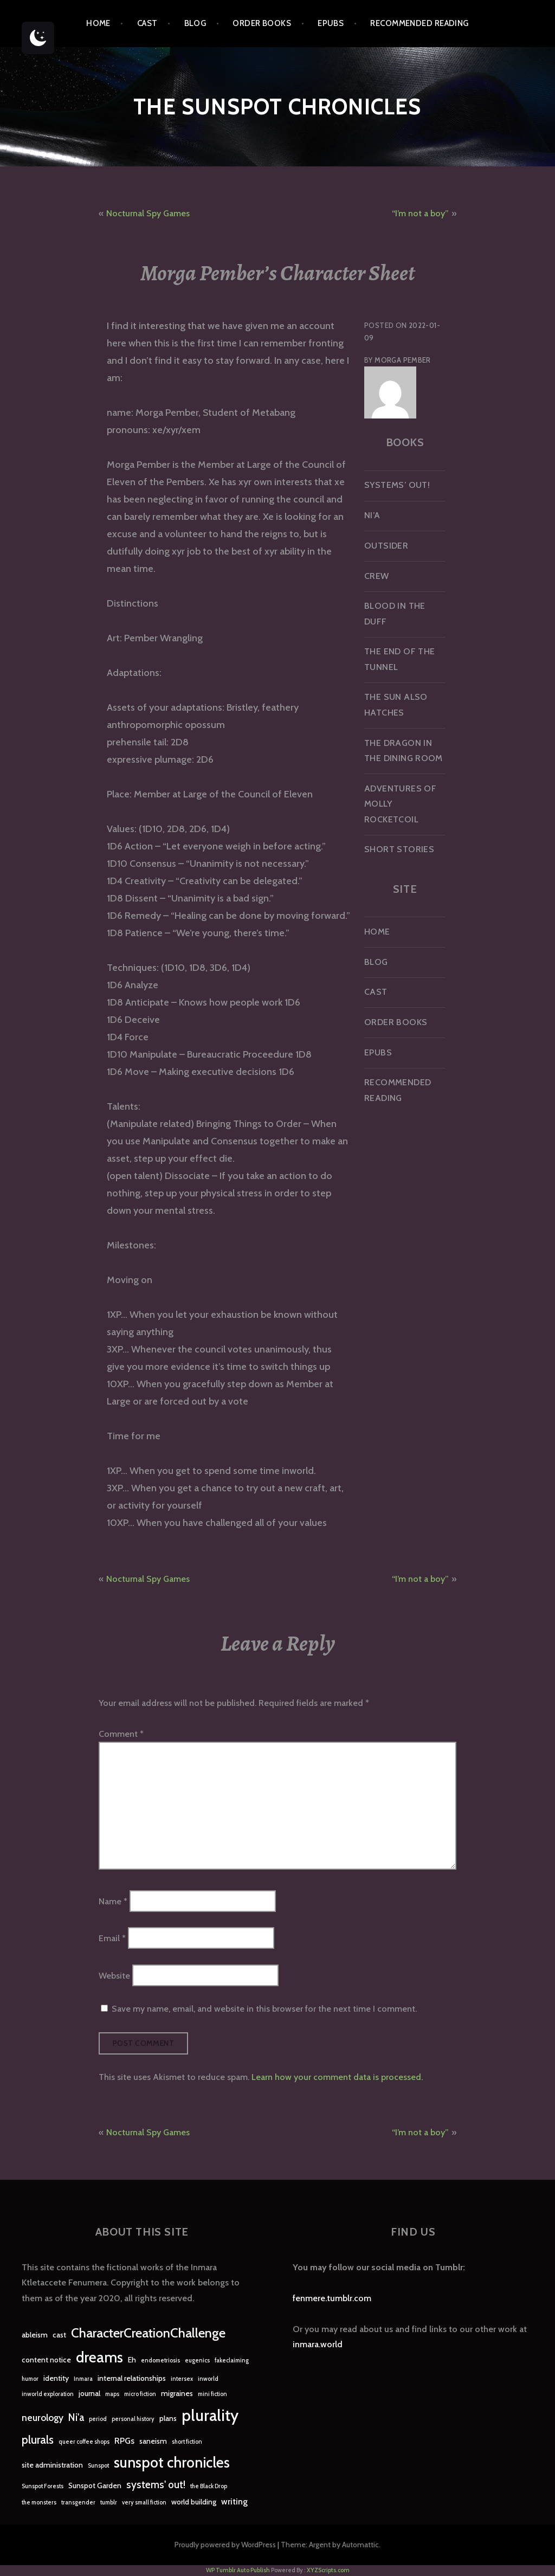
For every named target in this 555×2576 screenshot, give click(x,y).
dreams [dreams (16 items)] (99, 2357)
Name (113, 1901)
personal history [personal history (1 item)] (133, 2419)
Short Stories (399, 849)
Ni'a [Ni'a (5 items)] (76, 2417)
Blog (195, 23)
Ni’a (372, 515)
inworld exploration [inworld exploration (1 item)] (48, 2394)
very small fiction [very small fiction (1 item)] (144, 2502)
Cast (147, 23)
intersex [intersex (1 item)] (182, 2378)
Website (114, 1975)
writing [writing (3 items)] (234, 2501)
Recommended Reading (419, 23)
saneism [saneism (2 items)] (153, 2441)
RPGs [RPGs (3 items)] (124, 2441)
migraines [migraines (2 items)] (177, 2393)
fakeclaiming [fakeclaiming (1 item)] (232, 2360)
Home (98, 23)
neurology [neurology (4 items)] (42, 2417)
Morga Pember (403, 360)
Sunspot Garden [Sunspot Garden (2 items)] (94, 2485)
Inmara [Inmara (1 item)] (83, 2378)
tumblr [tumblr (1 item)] (108, 2502)
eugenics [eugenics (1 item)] (197, 2360)
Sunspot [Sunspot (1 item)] (98, 2465)
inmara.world (318, 2344)
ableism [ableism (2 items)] (35, 2334)
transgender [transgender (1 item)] (78, 2502)
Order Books (262, 23)
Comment (121, 1734)
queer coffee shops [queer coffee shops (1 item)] (84, 2441)
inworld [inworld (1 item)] (208, 2378)
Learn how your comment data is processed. (337, 2077)
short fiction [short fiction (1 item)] (187, 2441)
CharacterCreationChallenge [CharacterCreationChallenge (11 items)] (148, 2333)
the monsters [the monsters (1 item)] (39, 2502)
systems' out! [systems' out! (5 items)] (155, 2484)
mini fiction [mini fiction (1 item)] (212, 2394)
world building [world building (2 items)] (193, 2501)
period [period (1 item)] (98, 2419)
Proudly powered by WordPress (225, 2544)
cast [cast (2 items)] (59, 2334)
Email (112, 1938)
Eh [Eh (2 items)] (132, 2359)
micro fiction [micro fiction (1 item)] (140, 2394)
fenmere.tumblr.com (332, 2298)
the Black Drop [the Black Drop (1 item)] (208, 2486)
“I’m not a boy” (420, 213)
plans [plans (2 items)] (168, 2418)
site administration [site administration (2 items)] (52, 2465)
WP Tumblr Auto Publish (238, 2570)
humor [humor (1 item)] (30, 2378)
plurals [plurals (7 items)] (38, 2439)
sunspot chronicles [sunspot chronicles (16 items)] (172, 2462)
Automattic (360, 2544)
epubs (331, 23)
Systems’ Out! (397, 485)
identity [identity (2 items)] (56, 2378)
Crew (376, 576)
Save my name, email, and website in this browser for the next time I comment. (264, 2009)
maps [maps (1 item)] (112, 2394)
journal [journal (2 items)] (89, 2393)
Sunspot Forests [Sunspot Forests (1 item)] (42, 2486)
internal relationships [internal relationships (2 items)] (132, 2378)
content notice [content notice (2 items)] (46, 2359)
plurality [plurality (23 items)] (210, 2415)
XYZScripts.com (328, 2570)
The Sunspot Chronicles (277, 106)
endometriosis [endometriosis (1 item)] (160, 2360)
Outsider (386, 545)
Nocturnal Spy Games (148, 213)
